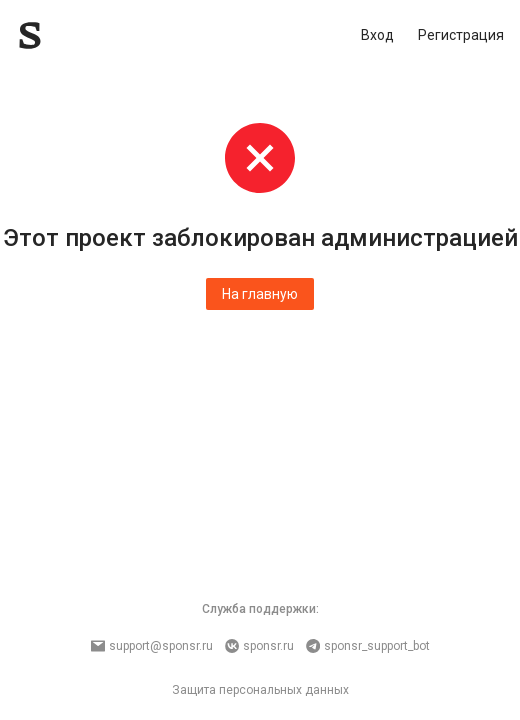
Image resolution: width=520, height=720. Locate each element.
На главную (260, 294)
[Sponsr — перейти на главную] (74, 35)
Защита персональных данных (260, 690)
